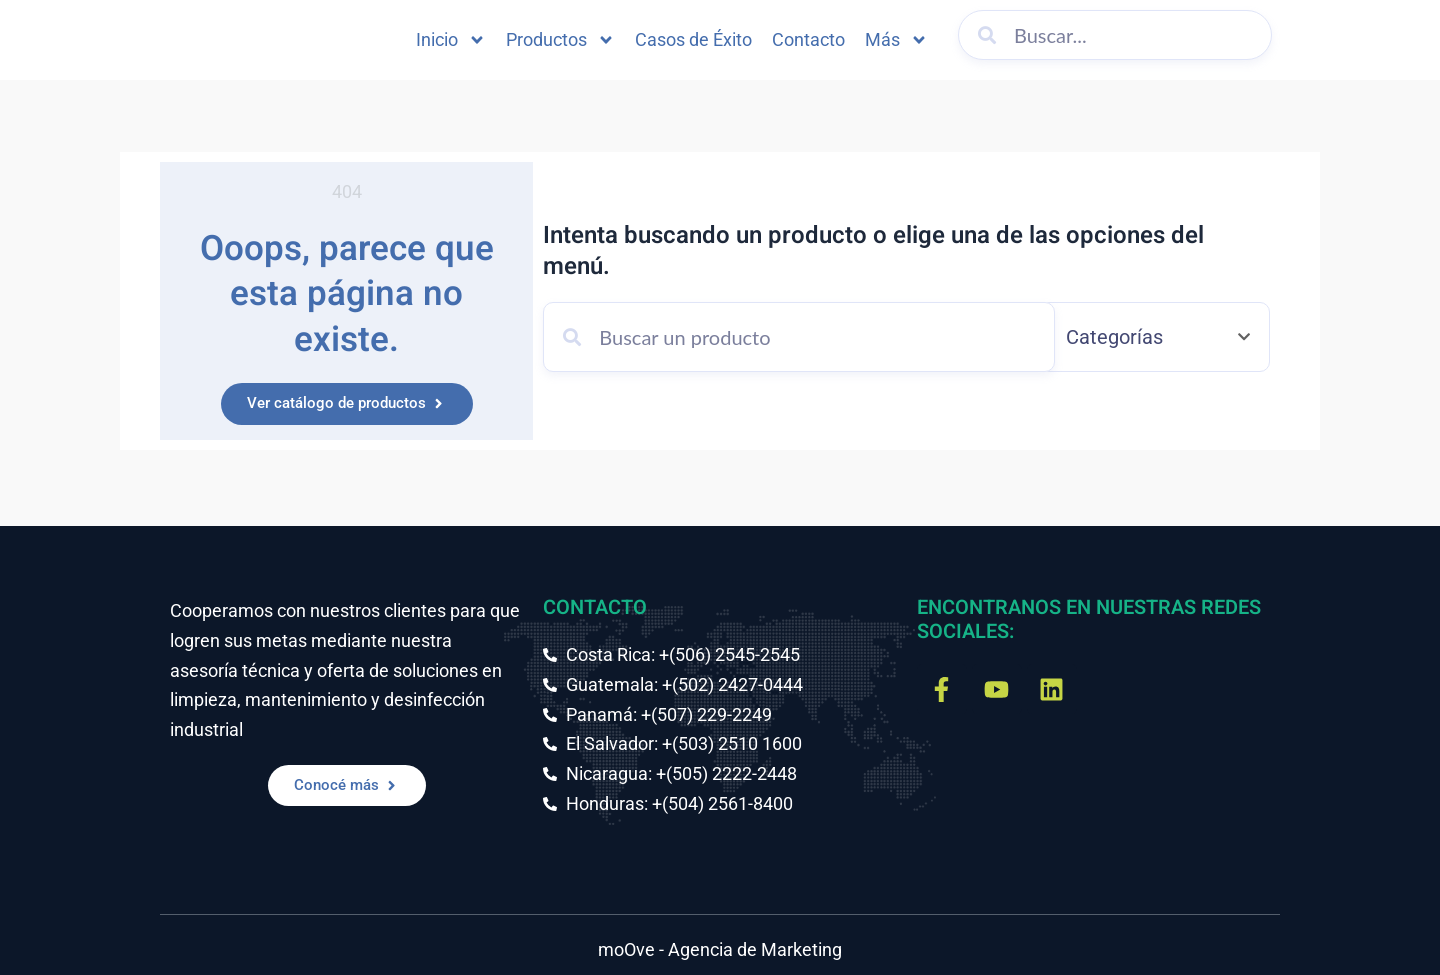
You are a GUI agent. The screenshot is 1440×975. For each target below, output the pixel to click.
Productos (560, 40)
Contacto (808, 39)
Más (896, 40)
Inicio (451, 40)
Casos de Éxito (693, 39)
